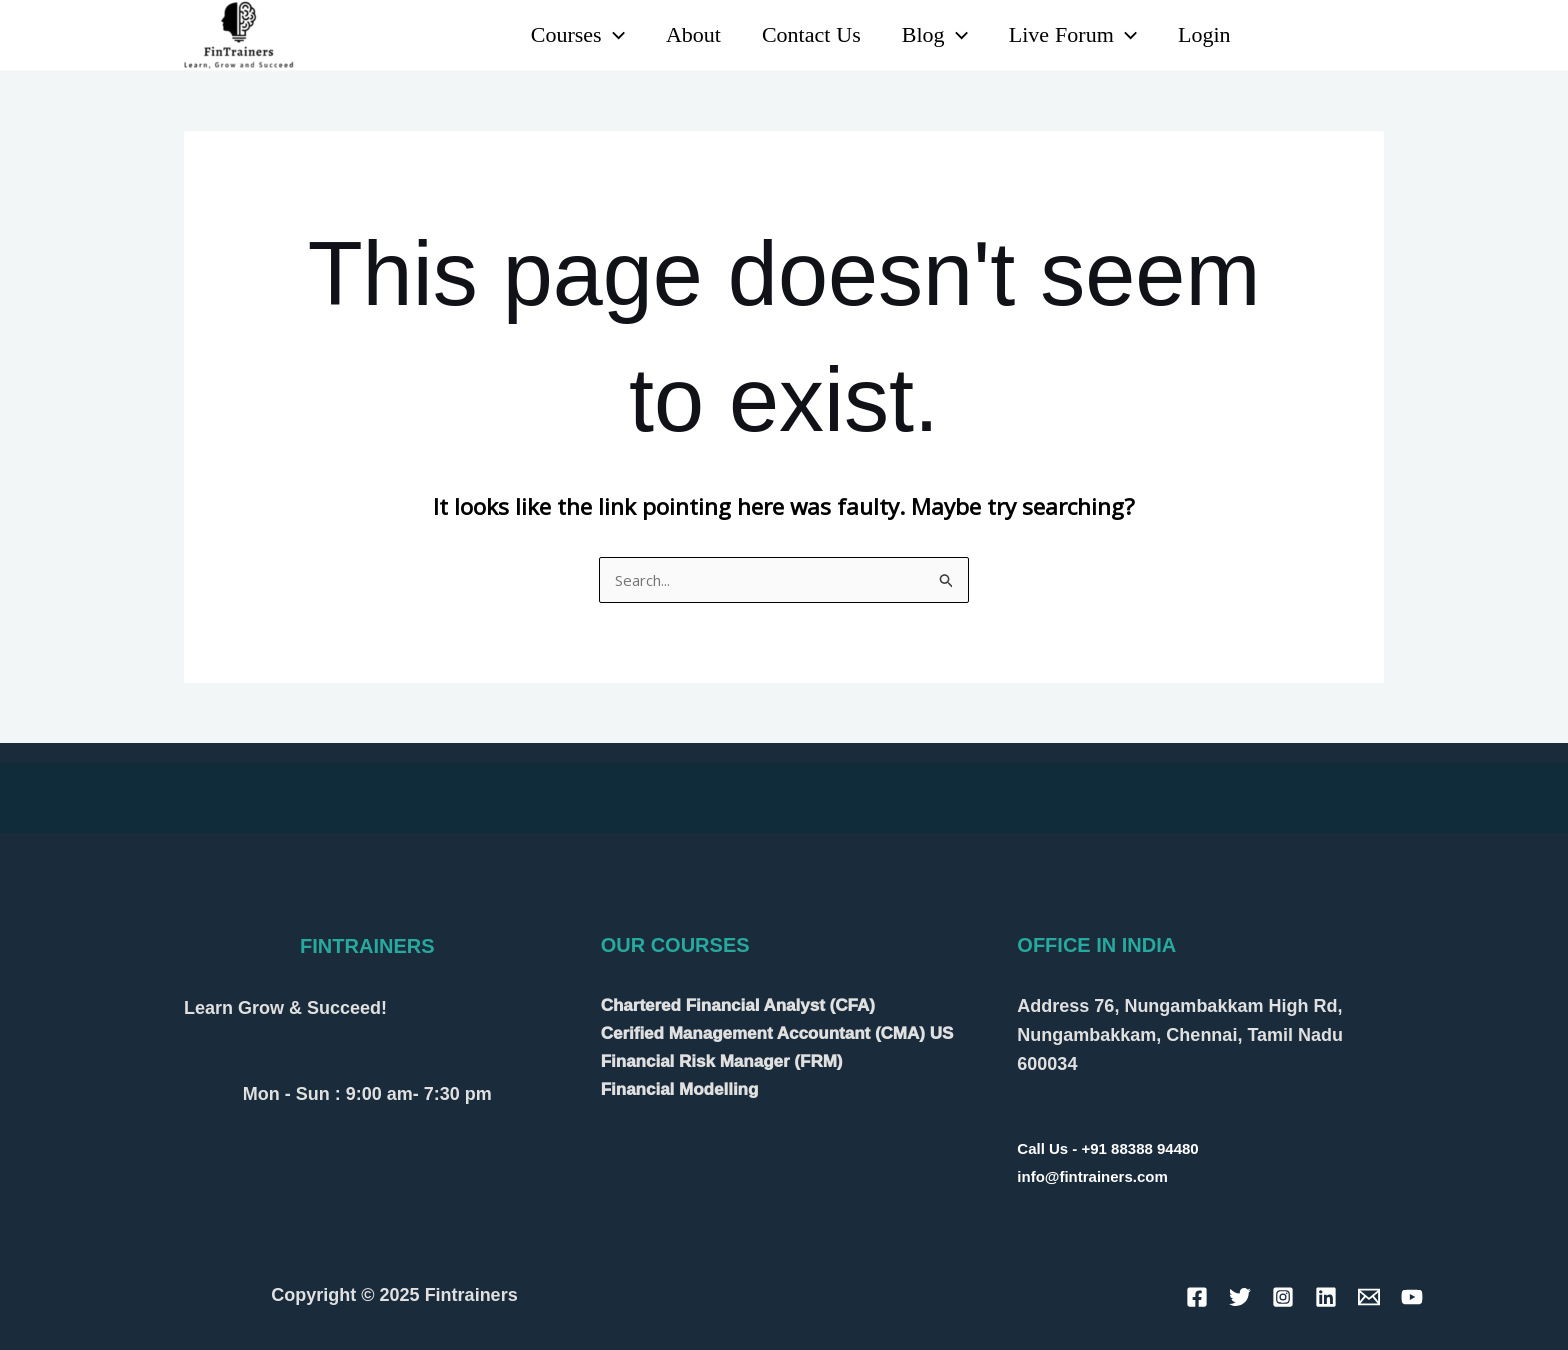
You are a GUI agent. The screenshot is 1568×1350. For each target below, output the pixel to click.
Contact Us (800, 35)
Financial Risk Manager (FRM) (722, 1061)
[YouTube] (1327, 36)
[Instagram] (1371, 36)
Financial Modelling (680, 1089)
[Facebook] (1197, 1297)
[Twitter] (1240, 1297)
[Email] (1369, 1297)
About (679, 35)
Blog (927, 35)
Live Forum (1068, 35)
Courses (561, 35)
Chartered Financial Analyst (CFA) (738, 1005)
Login (1202, 35)
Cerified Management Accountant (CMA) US (777, 1033)
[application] (596, 35)
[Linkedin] (1283, 36)
